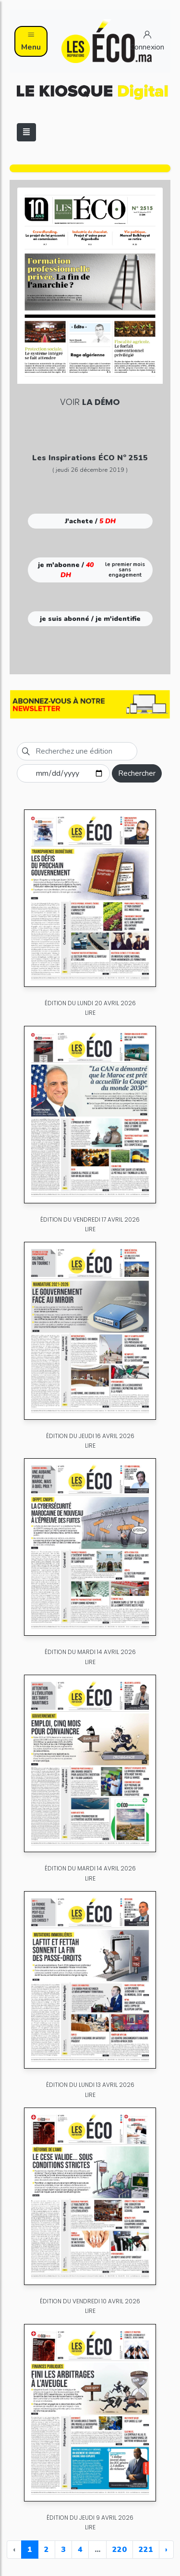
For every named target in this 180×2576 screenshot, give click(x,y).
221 (146, 2549)
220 (119, 2549)
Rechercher (137, 773)
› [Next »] (166, 2549)
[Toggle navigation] (26, 132)
